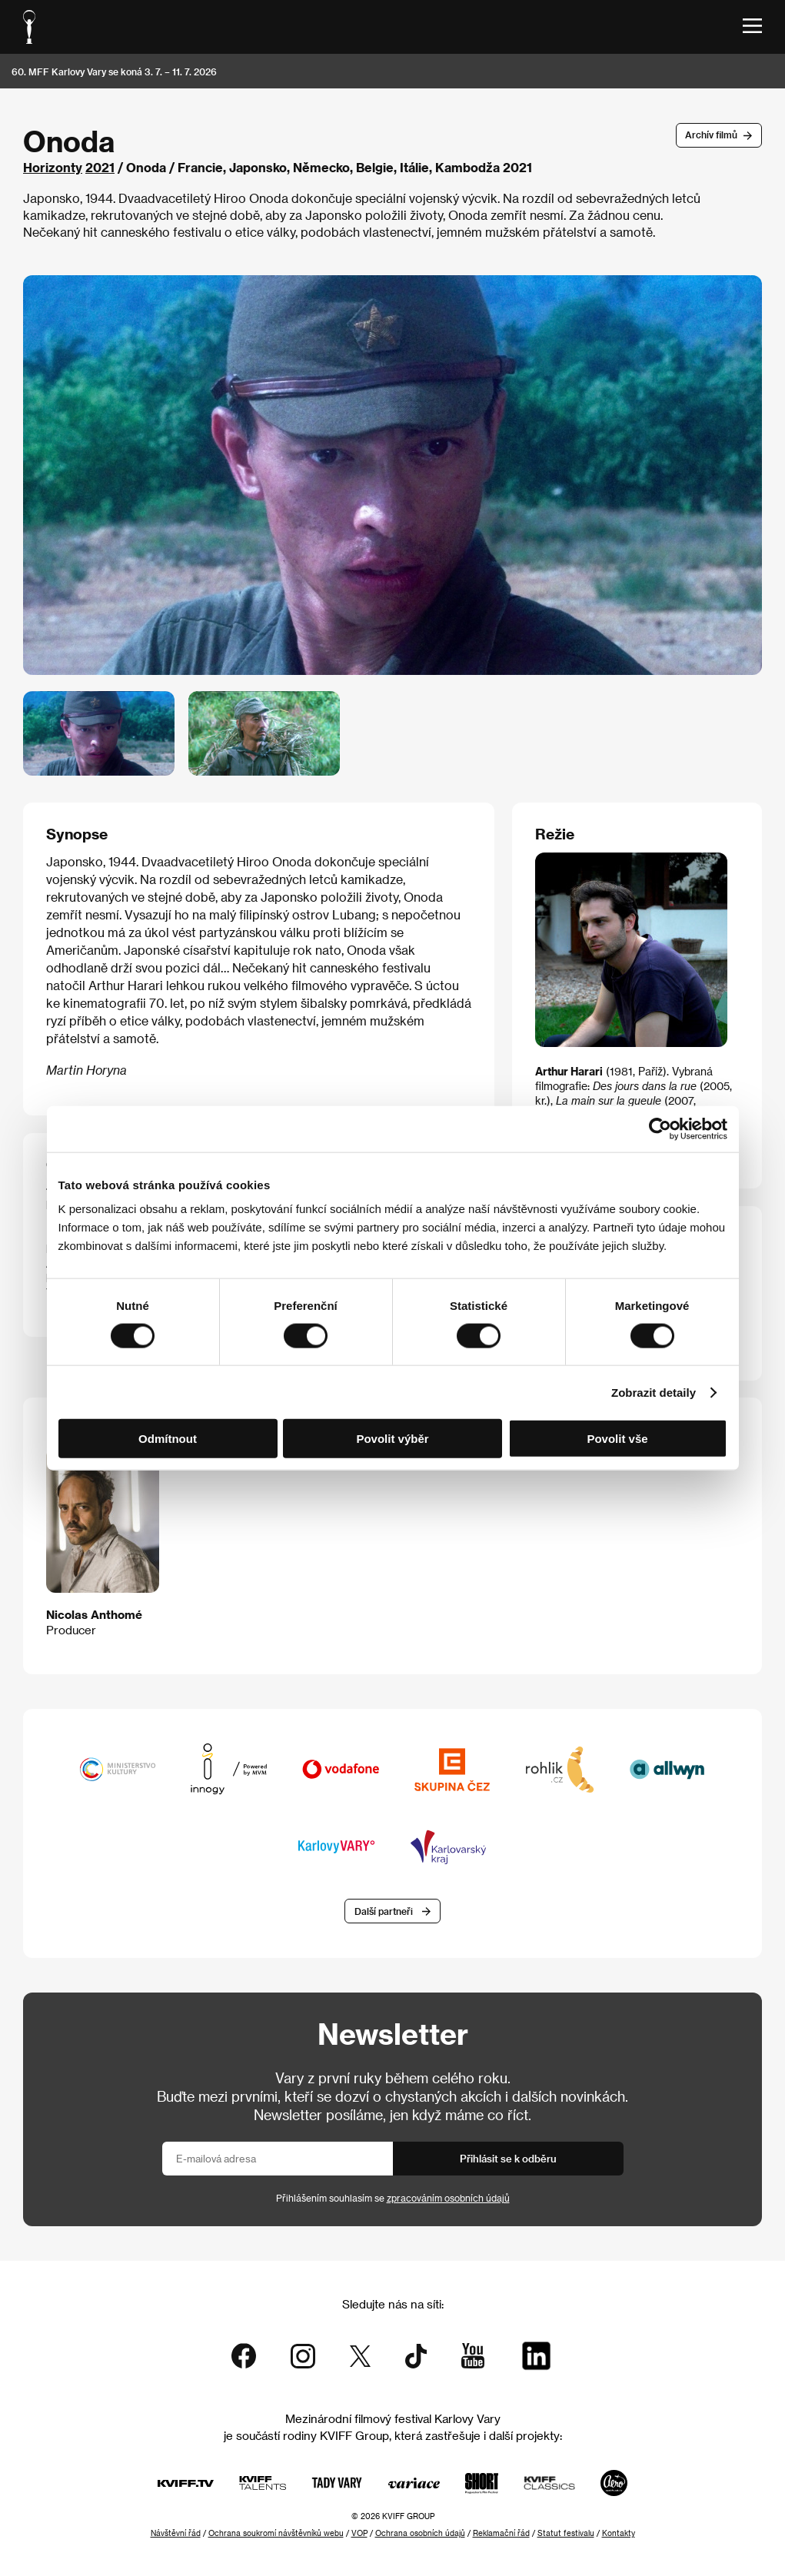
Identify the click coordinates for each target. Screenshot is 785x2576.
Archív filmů (711, 134)
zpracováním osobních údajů (448, 2197)
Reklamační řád (501, 2533)
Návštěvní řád (176, 2533)
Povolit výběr (392, 1438)
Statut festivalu (565, 2533)
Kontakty (618, 2533)
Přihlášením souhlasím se (393, 2197)
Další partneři (383, 1911)
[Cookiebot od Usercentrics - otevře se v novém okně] (660, 1128)
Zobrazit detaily (653, 1391)
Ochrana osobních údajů (420, 2533)
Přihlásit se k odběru (508, 2158)
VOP (359, 2533)
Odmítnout (167, 1438)
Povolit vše (617, 1438)
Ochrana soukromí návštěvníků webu (276, 2533)
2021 (100, 167)
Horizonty (52, 167)
